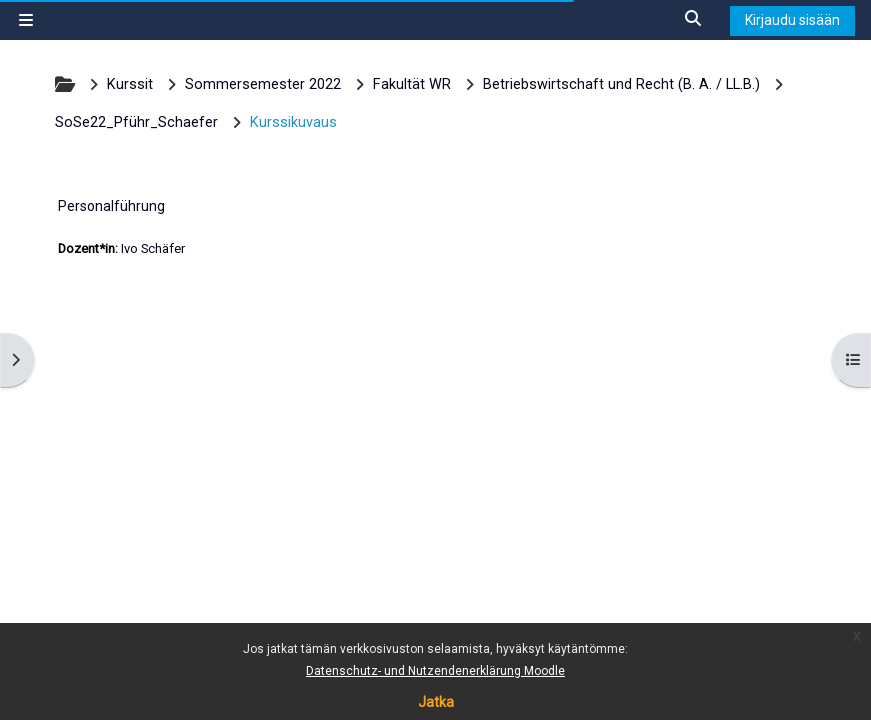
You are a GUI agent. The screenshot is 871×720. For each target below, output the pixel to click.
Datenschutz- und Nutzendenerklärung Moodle (435, 671)
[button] (694, 19)
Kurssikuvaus (293, 122)
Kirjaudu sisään (792, 20)
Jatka (436, 702)
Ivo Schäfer (153, 248)
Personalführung (111, 206)
